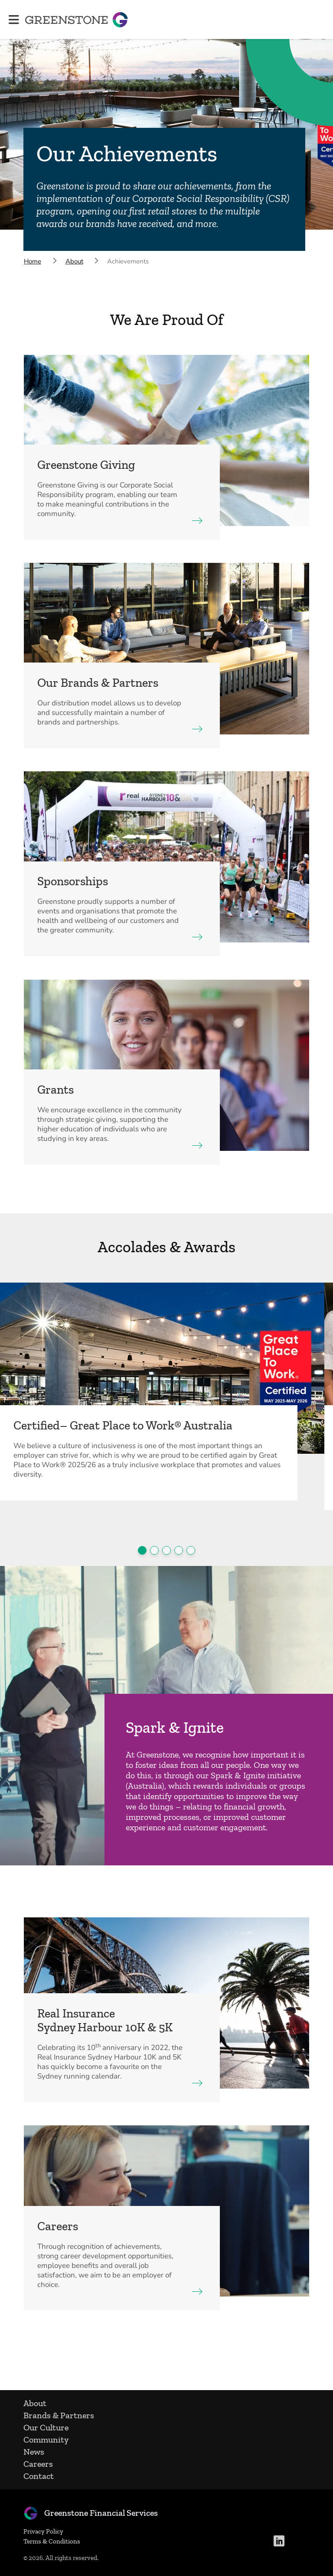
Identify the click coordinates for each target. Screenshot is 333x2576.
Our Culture (46, 2427)
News (34, 2451)
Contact (39, 2476)
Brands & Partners (59, 2415)
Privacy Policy (44, 2531)
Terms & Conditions (52, 2541)
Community (46, 2439)
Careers (39, 2464)
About (35, 2403)
